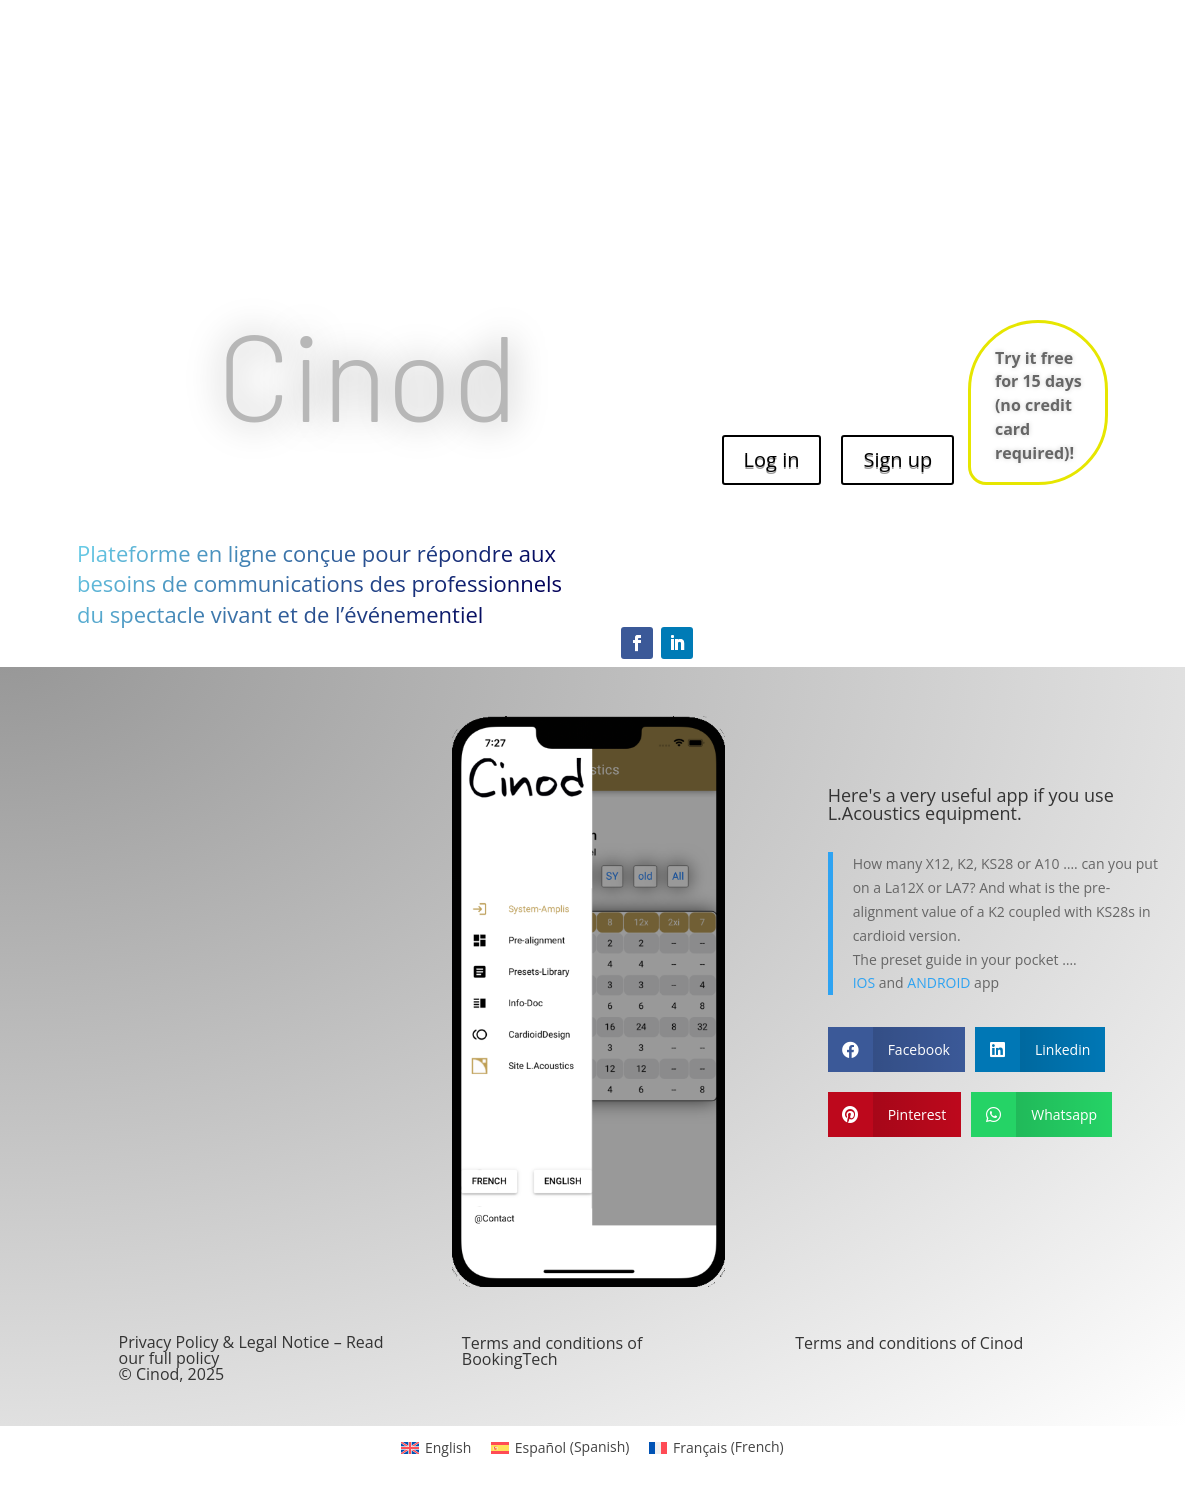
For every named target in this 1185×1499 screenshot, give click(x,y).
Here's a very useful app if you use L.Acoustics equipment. (971, 804)
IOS (864, 982)
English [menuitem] (448, 1447)
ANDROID (938, 982)
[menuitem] (436, 1447)
